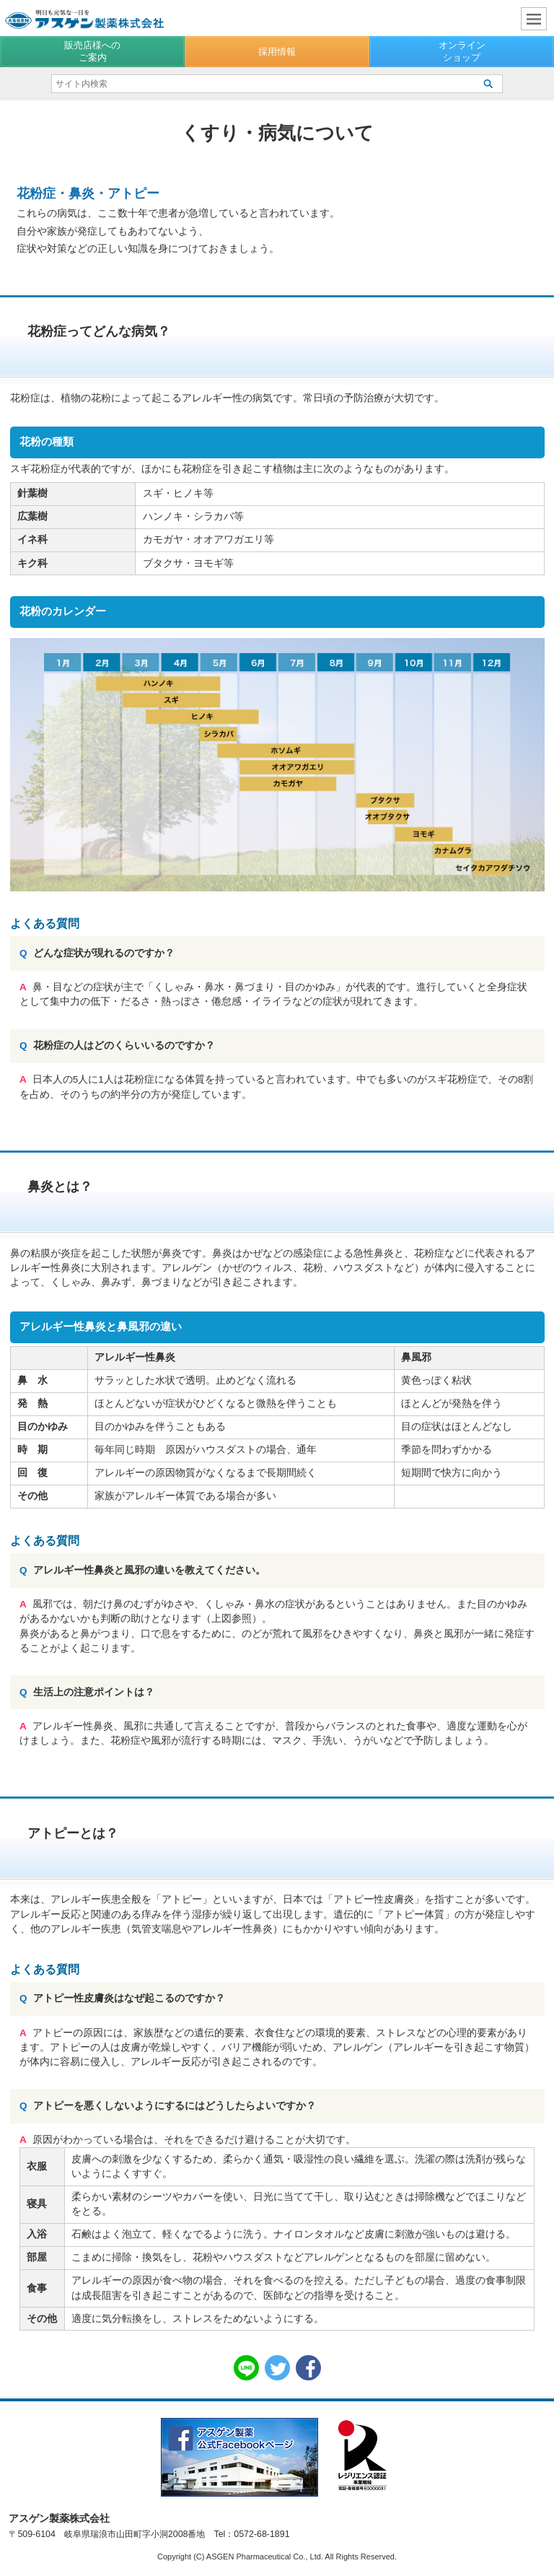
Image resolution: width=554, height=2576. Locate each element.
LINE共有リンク (246, 2367)
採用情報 (277, 51)
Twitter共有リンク (277, 2367)
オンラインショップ (462, 51)
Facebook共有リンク (308, 2367)
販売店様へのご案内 (92, 51)
